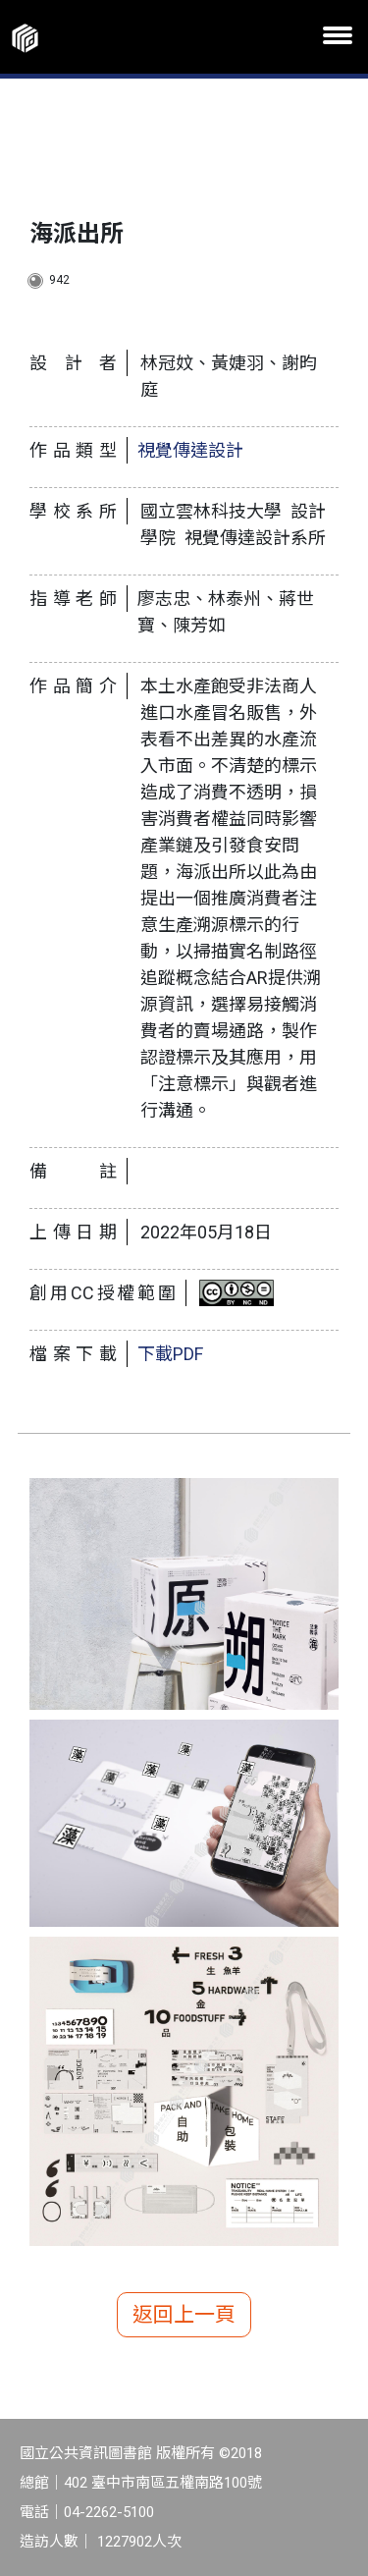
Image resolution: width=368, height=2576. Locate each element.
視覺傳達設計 (190, 450)
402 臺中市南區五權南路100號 (163, 2483)
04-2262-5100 (109, 2512)
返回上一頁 (184, 2315)
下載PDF (170, 1353)
